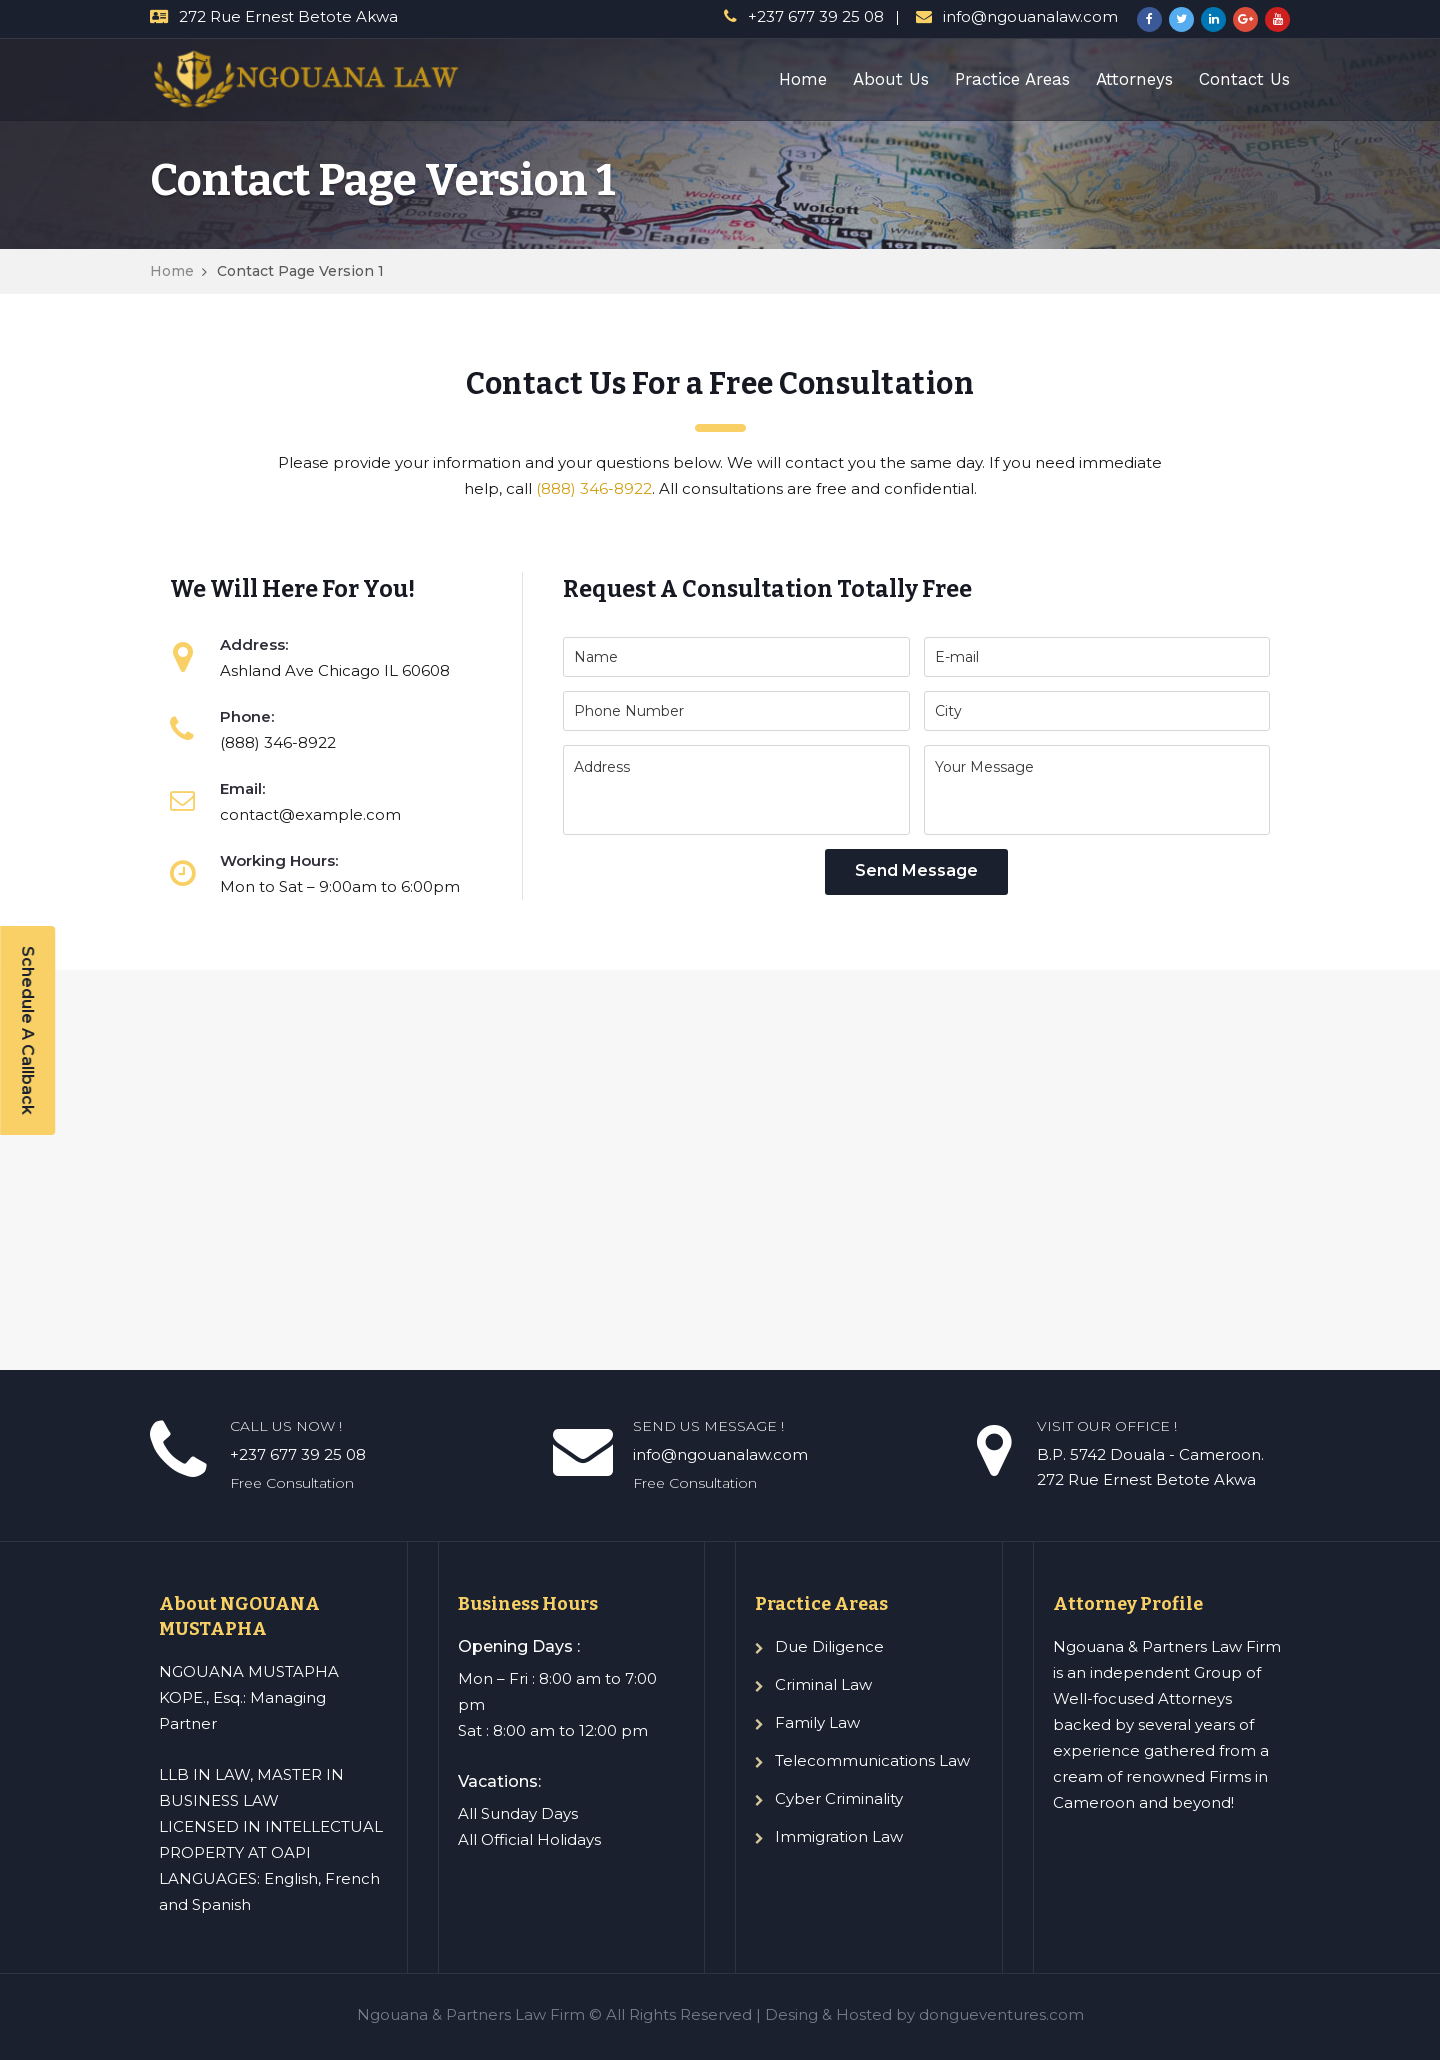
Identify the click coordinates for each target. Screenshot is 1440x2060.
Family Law (817, 1722)
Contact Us (1244, 79)
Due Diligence (829, 1646)
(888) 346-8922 (594, 488)
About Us (891, 79)
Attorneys (1134, 79)
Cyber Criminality (839, 1798)
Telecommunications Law (872, 1760)
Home (803, 79)
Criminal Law (823, 1684)
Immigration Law (839, 1836)
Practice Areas (1012, 79)
